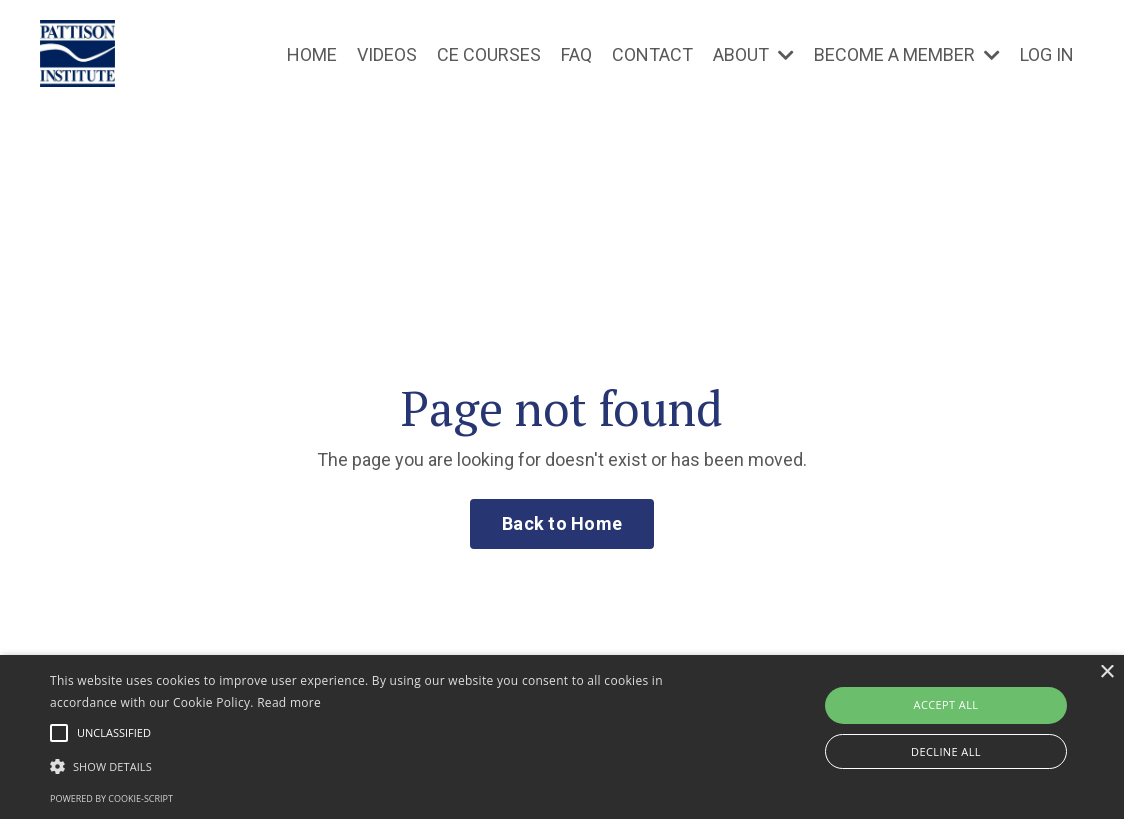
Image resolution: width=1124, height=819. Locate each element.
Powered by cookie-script (111, 798)
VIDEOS (387, 54)
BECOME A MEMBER (907, 54)
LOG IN (1047, 54)
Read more (289, 702)
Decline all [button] (946, 751)
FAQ (576, 54)
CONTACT (652, 54)
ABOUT (753, 54)
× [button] (1106, 672)
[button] (383, 766)
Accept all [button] (946, 704)
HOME (312, 54)
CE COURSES (489, 54)
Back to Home (562, 523)
